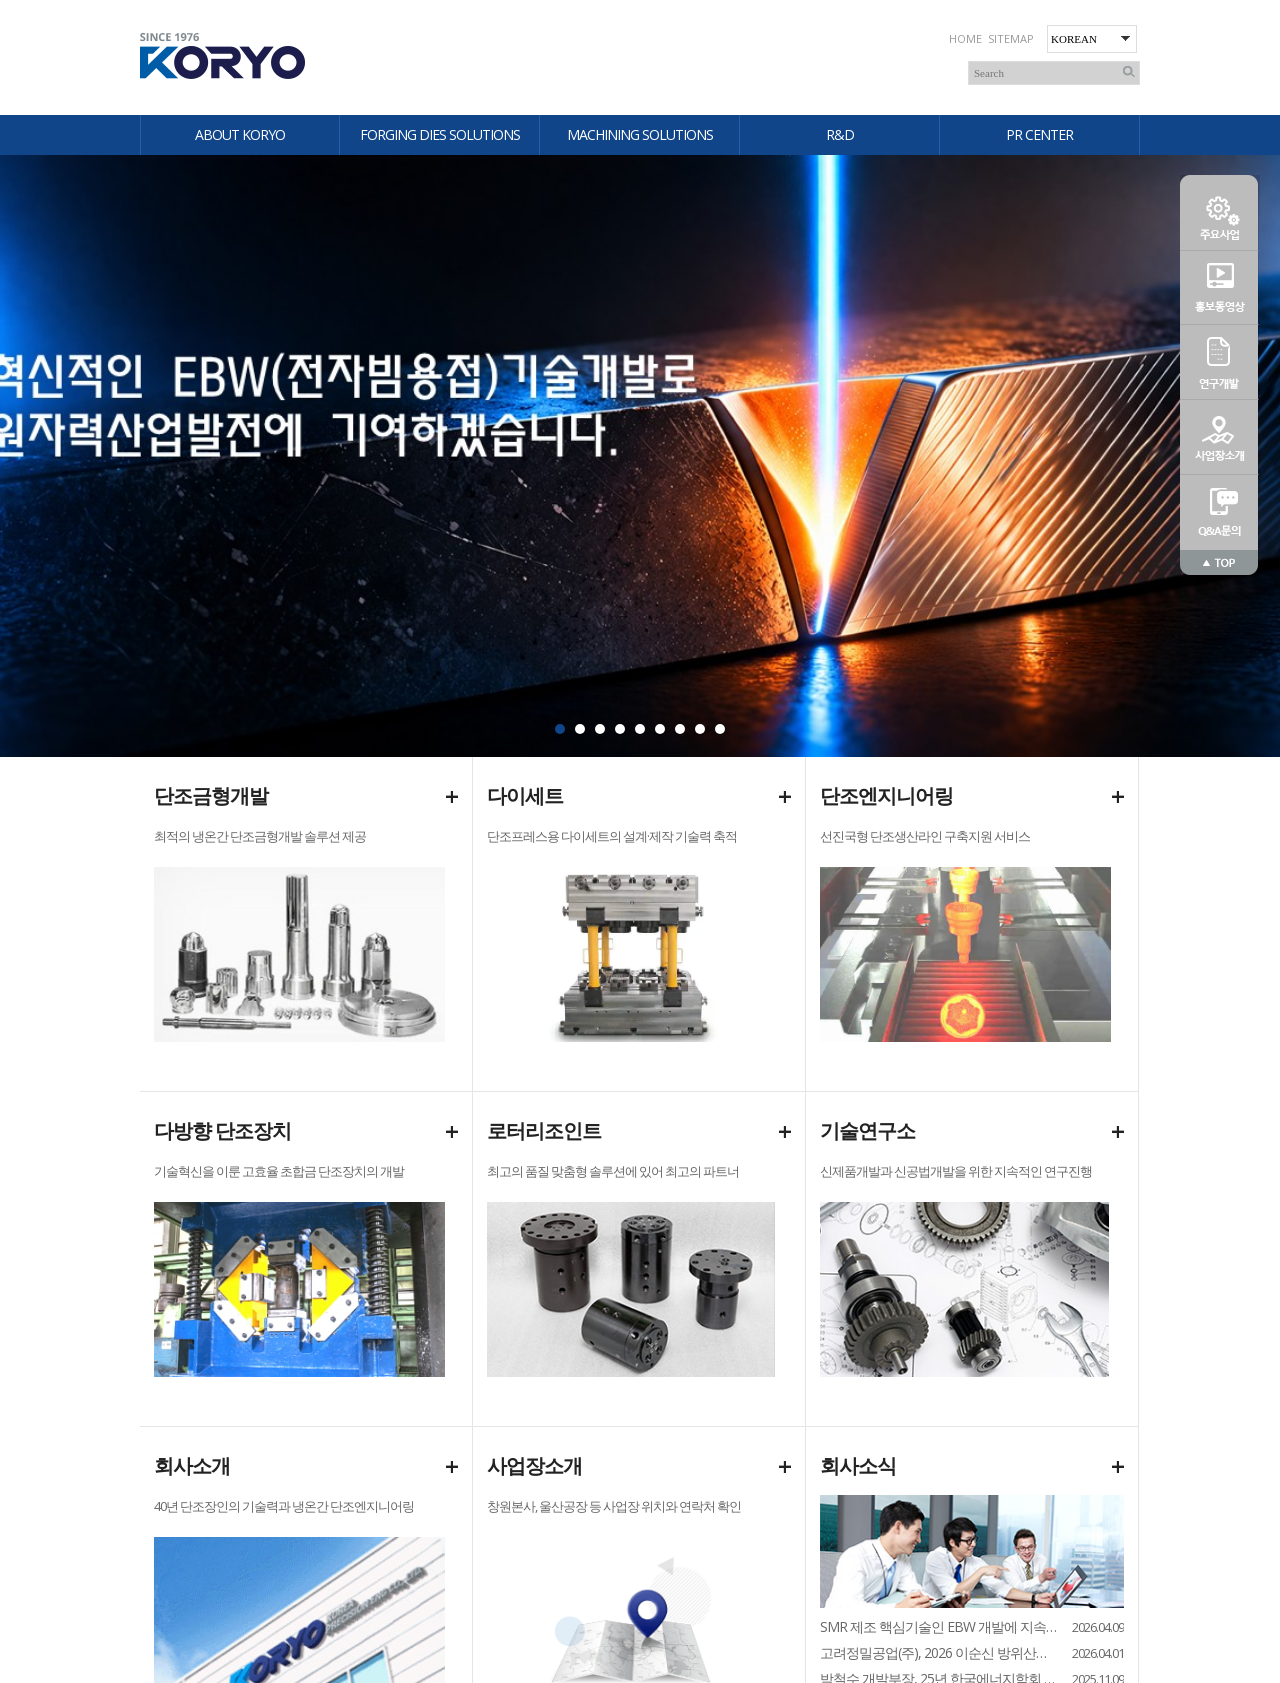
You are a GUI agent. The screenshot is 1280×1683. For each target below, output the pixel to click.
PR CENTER (1039, 134)
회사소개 (192, 1465)
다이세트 (525, 795)
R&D (840, 134)
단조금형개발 (211, 795)
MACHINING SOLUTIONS (640, 134)
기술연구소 (867, 1130)
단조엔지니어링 (886, 795)
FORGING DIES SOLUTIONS (440, 134)
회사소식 (858, 1465)
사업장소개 (534, 1465)
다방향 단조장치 (222, 1130)
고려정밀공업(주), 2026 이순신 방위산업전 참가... (938, 1652)
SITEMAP (1011, 38)
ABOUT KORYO (240, 134)
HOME (965, 38)
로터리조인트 (544, 1130)
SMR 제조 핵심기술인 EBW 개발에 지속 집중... (938, 1626)
